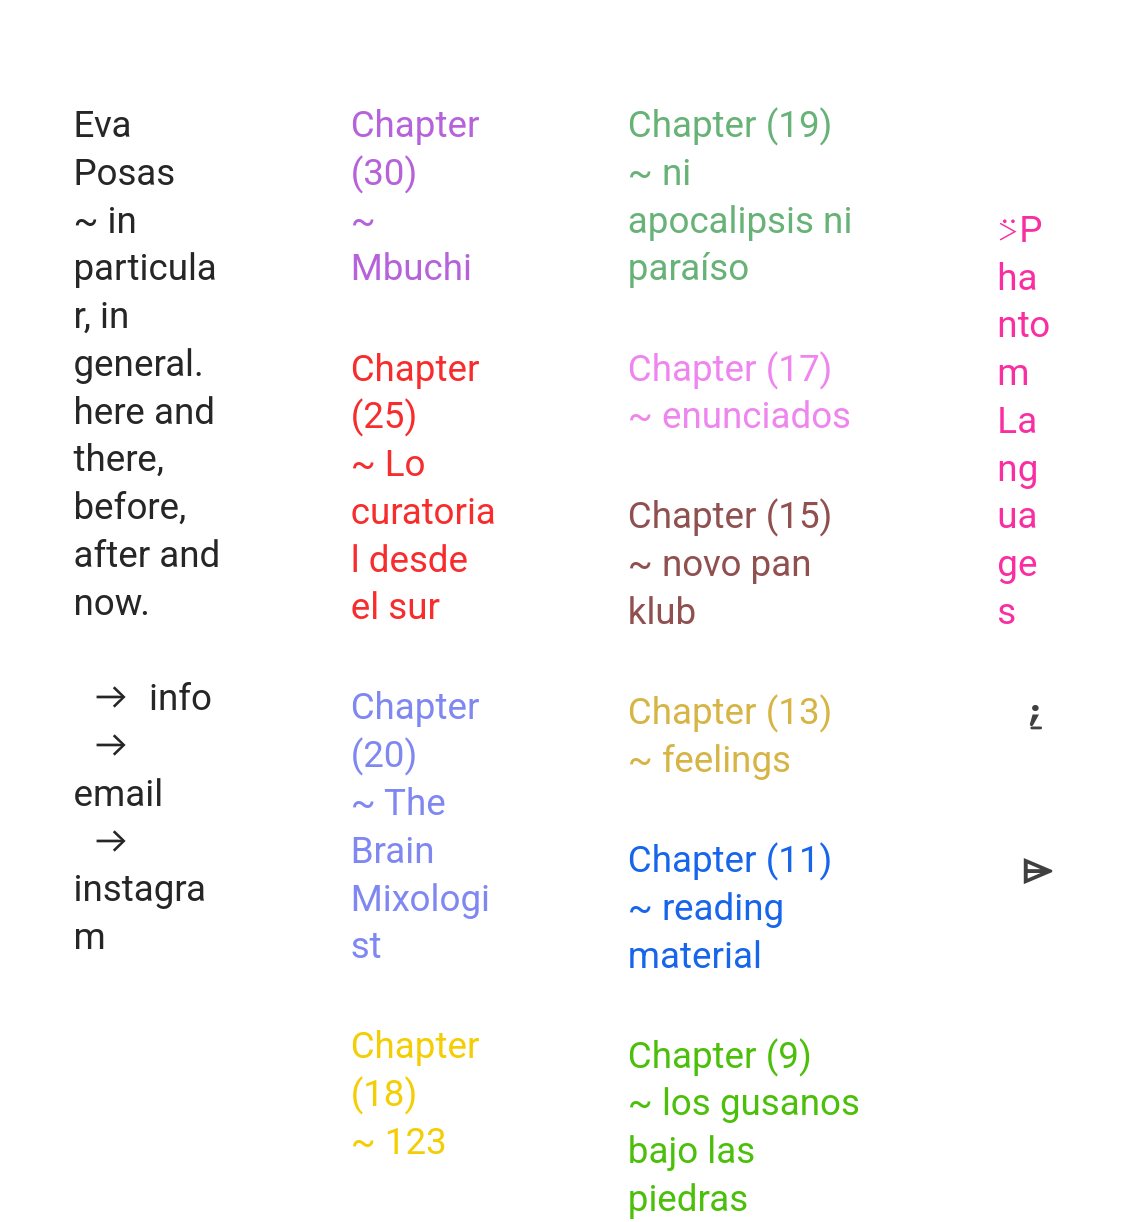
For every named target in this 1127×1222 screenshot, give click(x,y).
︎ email (118, 769)
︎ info (142, 697)
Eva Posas (124, 148)
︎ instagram (139, 889)
